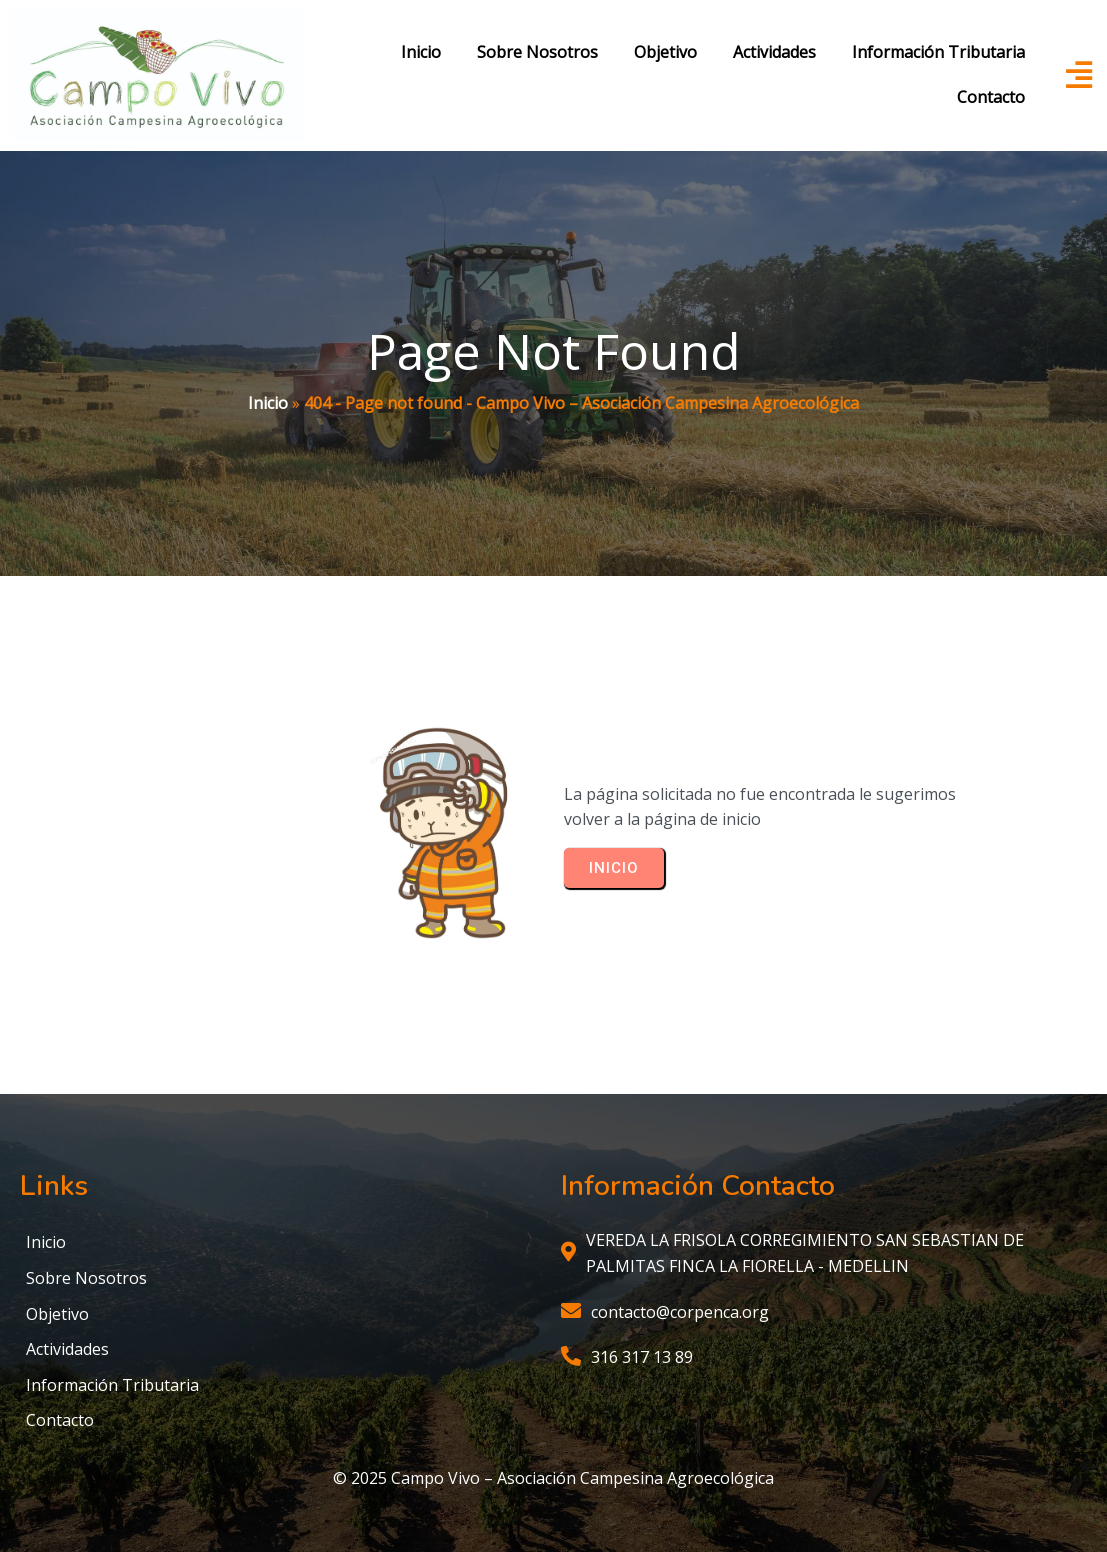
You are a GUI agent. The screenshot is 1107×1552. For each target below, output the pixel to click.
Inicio (268, 403)
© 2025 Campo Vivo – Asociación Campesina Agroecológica (553, 1478)
